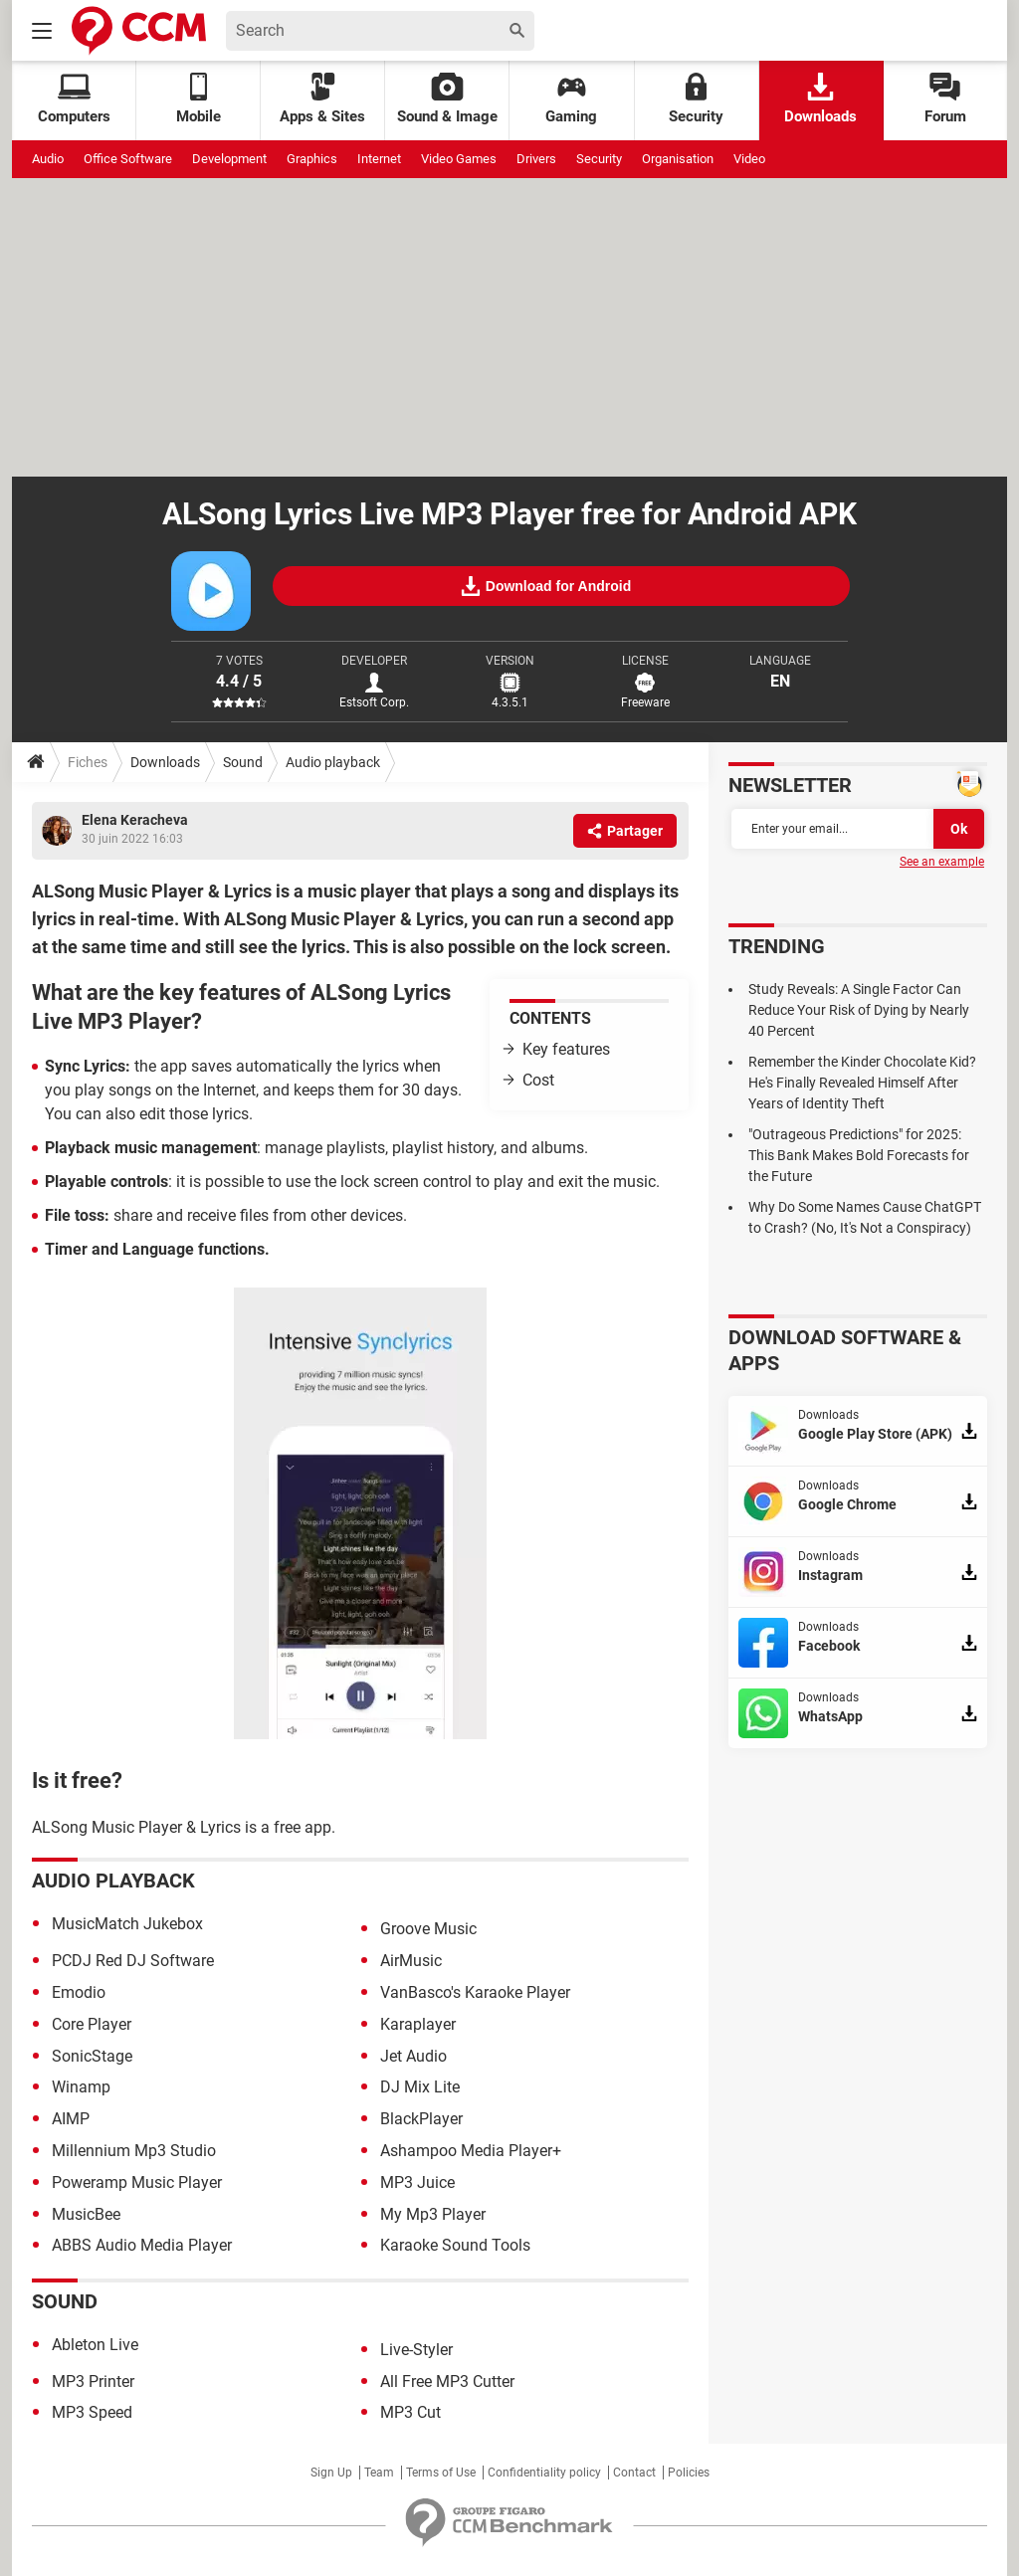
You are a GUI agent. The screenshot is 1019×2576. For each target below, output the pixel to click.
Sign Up (331, 2472)
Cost (538, 1080)
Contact (634, 2472)
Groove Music (428, 1928)
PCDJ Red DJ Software (133, 1960)
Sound (243, 762)
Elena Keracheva (135, 820)
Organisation (677, 158)
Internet (379, 158)
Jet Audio (413, 2056)
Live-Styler (416, 2349)
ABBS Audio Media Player (142, 2245)
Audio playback (333, 762)
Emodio (78, 1992)
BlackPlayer (421, 2118)
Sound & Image (447, 99)
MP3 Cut (410, 2412)
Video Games (459, 158)
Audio (48, 158)
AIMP (71, 2118)
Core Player (91, 2024)
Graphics (312, 158)
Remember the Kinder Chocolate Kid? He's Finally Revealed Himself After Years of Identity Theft (862, 1082)
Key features (566, 1049)
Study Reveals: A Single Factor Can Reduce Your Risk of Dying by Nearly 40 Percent (858, 1010)
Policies (689, 2472)
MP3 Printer (93, 2381)
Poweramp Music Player (137, 2182)
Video (749, 158)
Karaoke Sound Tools (455, 2245)
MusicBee (86, 2214)
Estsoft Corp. (374, 702)
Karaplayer (418, 2024)
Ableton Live (95, 2344)
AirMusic (411, 1960)
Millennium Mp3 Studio (134, 2150)
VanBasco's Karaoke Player (475, 1992)
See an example (942, 862)
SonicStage (92, 2056)
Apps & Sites (322, 99)
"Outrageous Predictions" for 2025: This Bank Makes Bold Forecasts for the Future (858, 1155)
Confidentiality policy (544, 2472)
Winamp (81, 2087)
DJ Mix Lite (420, 2087)
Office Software (128, 158)
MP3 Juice (417, 2182)
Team (379, 2472)
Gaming (571, 99)
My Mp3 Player (433, 2214)
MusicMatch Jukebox (127, 1923)
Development (229, 158)
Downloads (820, 99)
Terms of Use (441, 2472)
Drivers (536, 158)
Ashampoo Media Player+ (470, 2150)
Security (696, 99)
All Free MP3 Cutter (447, 2381)
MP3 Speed (92, 2412)
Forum (945, 99)
